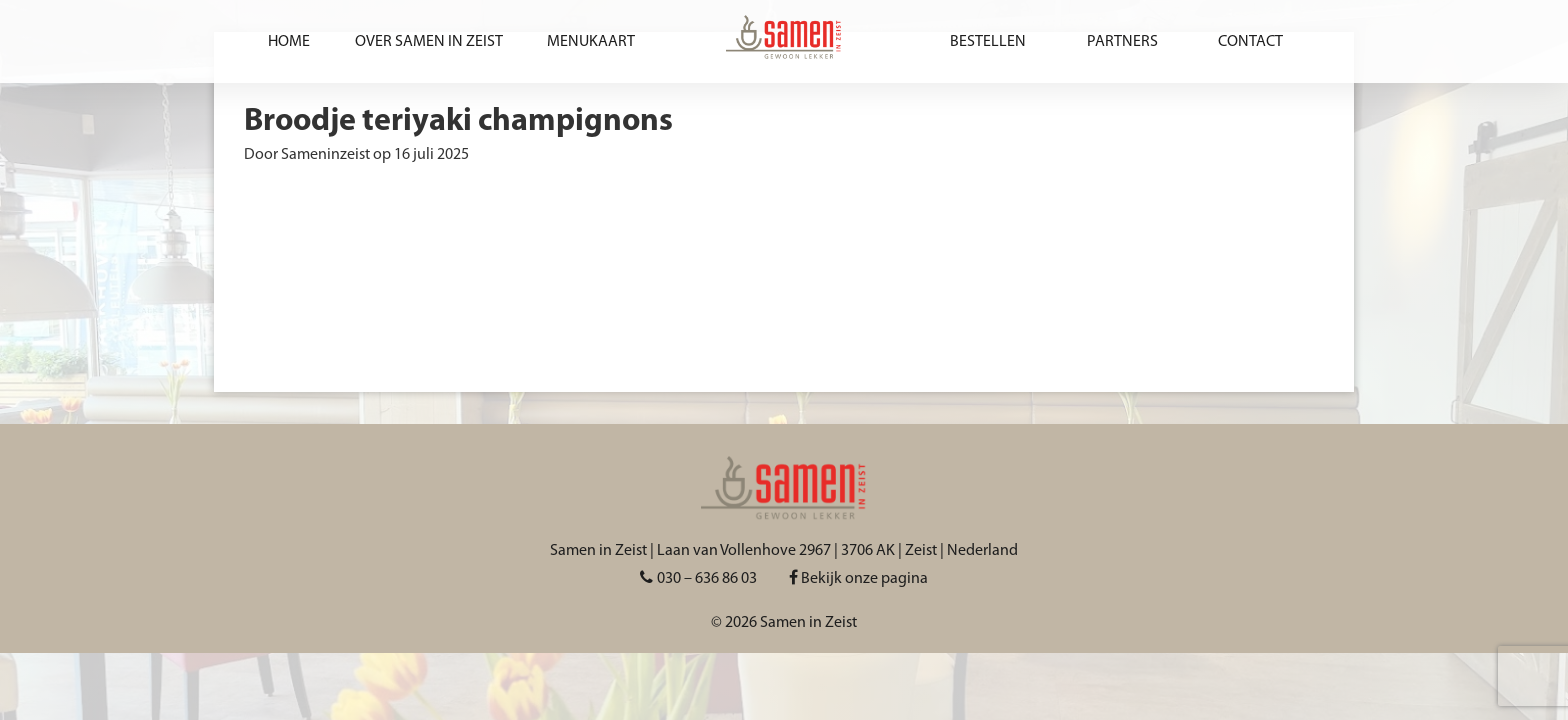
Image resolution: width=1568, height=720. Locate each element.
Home (289, 42)
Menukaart (591, 42)
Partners (1122, 42)
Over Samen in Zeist (429, 42)
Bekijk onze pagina (858, 579)
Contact (1250, 42)
